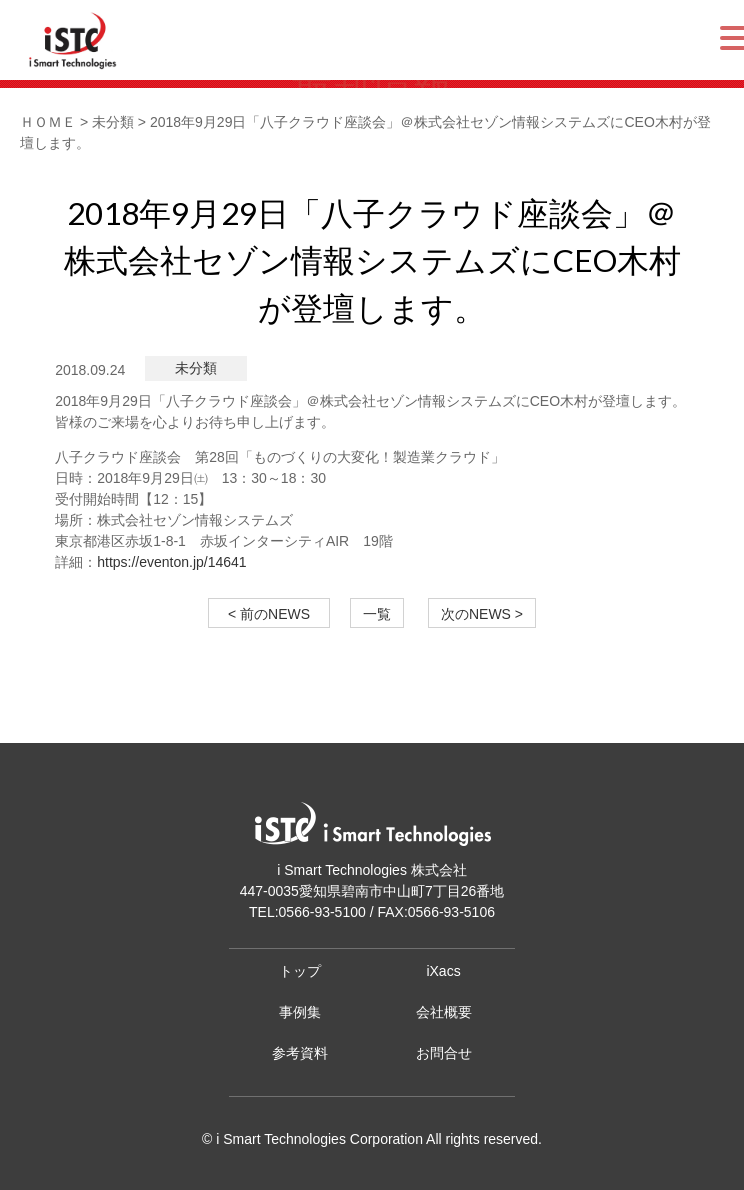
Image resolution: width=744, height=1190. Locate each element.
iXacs (443, 971)
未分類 (196, 368)
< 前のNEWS (276, 614)
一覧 (377, 614)
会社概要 (444, 1012)
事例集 (300, 1012)
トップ (300, 971)
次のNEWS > (482, 614)
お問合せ (444, 1053)
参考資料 (300, 1053)
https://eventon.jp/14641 (171, 562)
